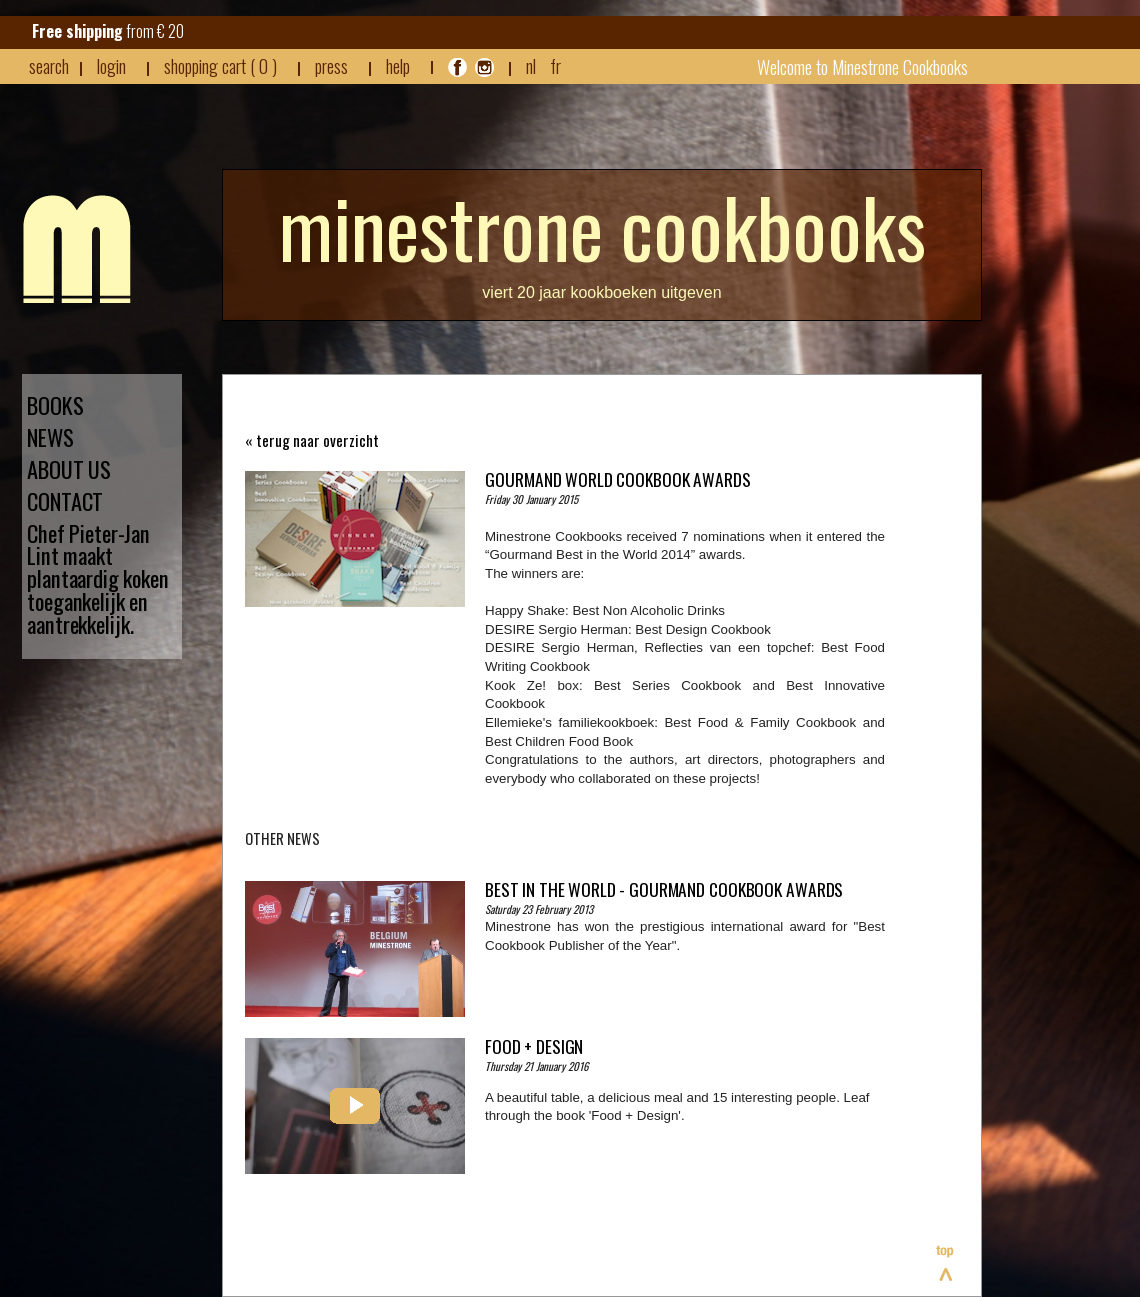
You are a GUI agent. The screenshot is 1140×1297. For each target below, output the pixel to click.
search (49, 66)
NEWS (50, 437)
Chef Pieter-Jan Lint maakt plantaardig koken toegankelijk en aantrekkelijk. (98, 579)
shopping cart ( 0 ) (220, 66)
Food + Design (534, 1046)
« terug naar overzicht (312, 440)
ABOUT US (69, 469)
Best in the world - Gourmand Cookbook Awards (664, 889)
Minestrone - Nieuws (77, 249)
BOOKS (55, 405)
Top (946, 1263)
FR (555, 65)
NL (531, 65)
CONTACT (65, 501)
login (111, 65)
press (331, 66)
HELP (398, 66)
